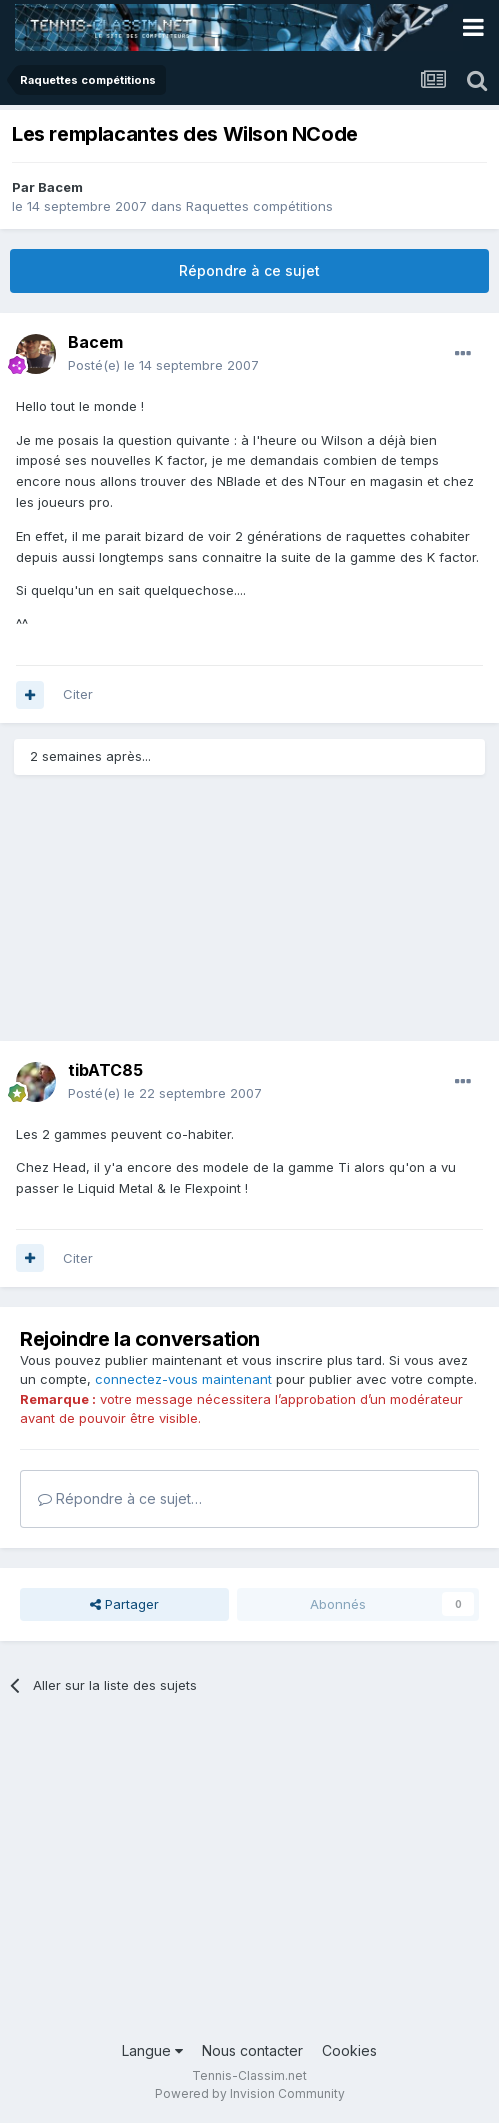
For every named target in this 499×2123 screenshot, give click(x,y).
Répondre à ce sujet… (120, 1498)
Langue (152, 2050)
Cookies (349, 2050)
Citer (78, 694)
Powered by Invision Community (250, 2093)
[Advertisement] (170, 916)
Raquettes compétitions (259, 206)
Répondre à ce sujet (249, 270)
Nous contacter (252, 2050)
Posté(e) (163, 365)
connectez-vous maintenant (183, 1379)
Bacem (60, 187)
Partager (124, 1604)
